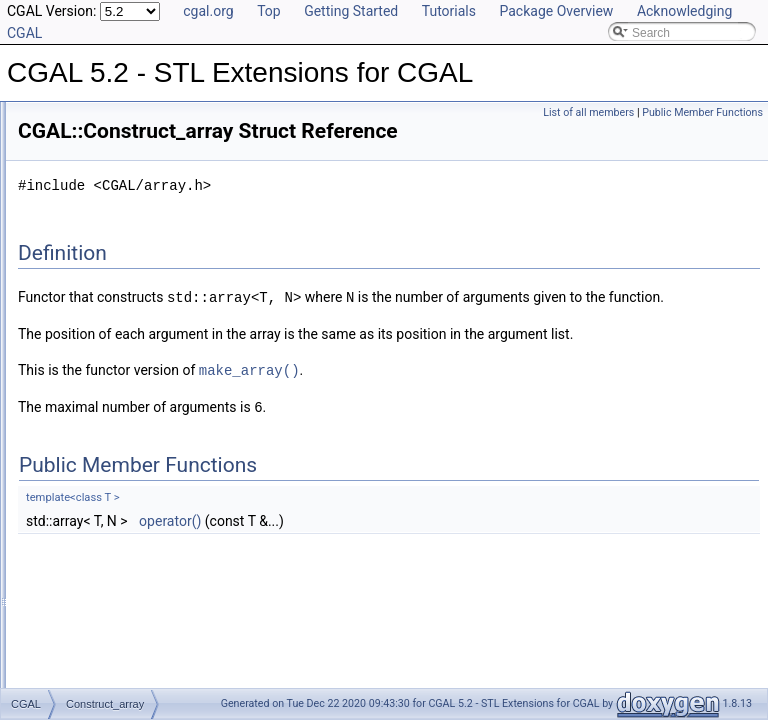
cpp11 (82, 119)
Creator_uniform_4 (116, 603)
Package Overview (556, 11)
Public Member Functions (702, 112)
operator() (420, 590)
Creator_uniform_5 (116, 625)
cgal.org (208, 11)
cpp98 (82, 141)
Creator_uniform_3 (116, 581)
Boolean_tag (99, 163)
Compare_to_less (113, 317)
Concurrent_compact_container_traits (166, 361)
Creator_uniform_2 (116, 559)
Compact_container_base (134, 273)
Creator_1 (92, 449)
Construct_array (108, 405)
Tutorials (449, 11)
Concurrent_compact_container (149, 339)
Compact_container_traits (134, 295)
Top (269, 11)
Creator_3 (92, 493)
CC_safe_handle (110, 207)
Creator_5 (92, 537)
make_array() (499, 440)
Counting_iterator (112, 427)
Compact (90, 229)
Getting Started (351, 11)
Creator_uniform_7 (116, 669)
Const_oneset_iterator (125, 383)
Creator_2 (92, 471)
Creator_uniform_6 (116, 647)
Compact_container (118, 251)
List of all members (588, 112)
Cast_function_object (122, 185)
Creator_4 (92, 515)
